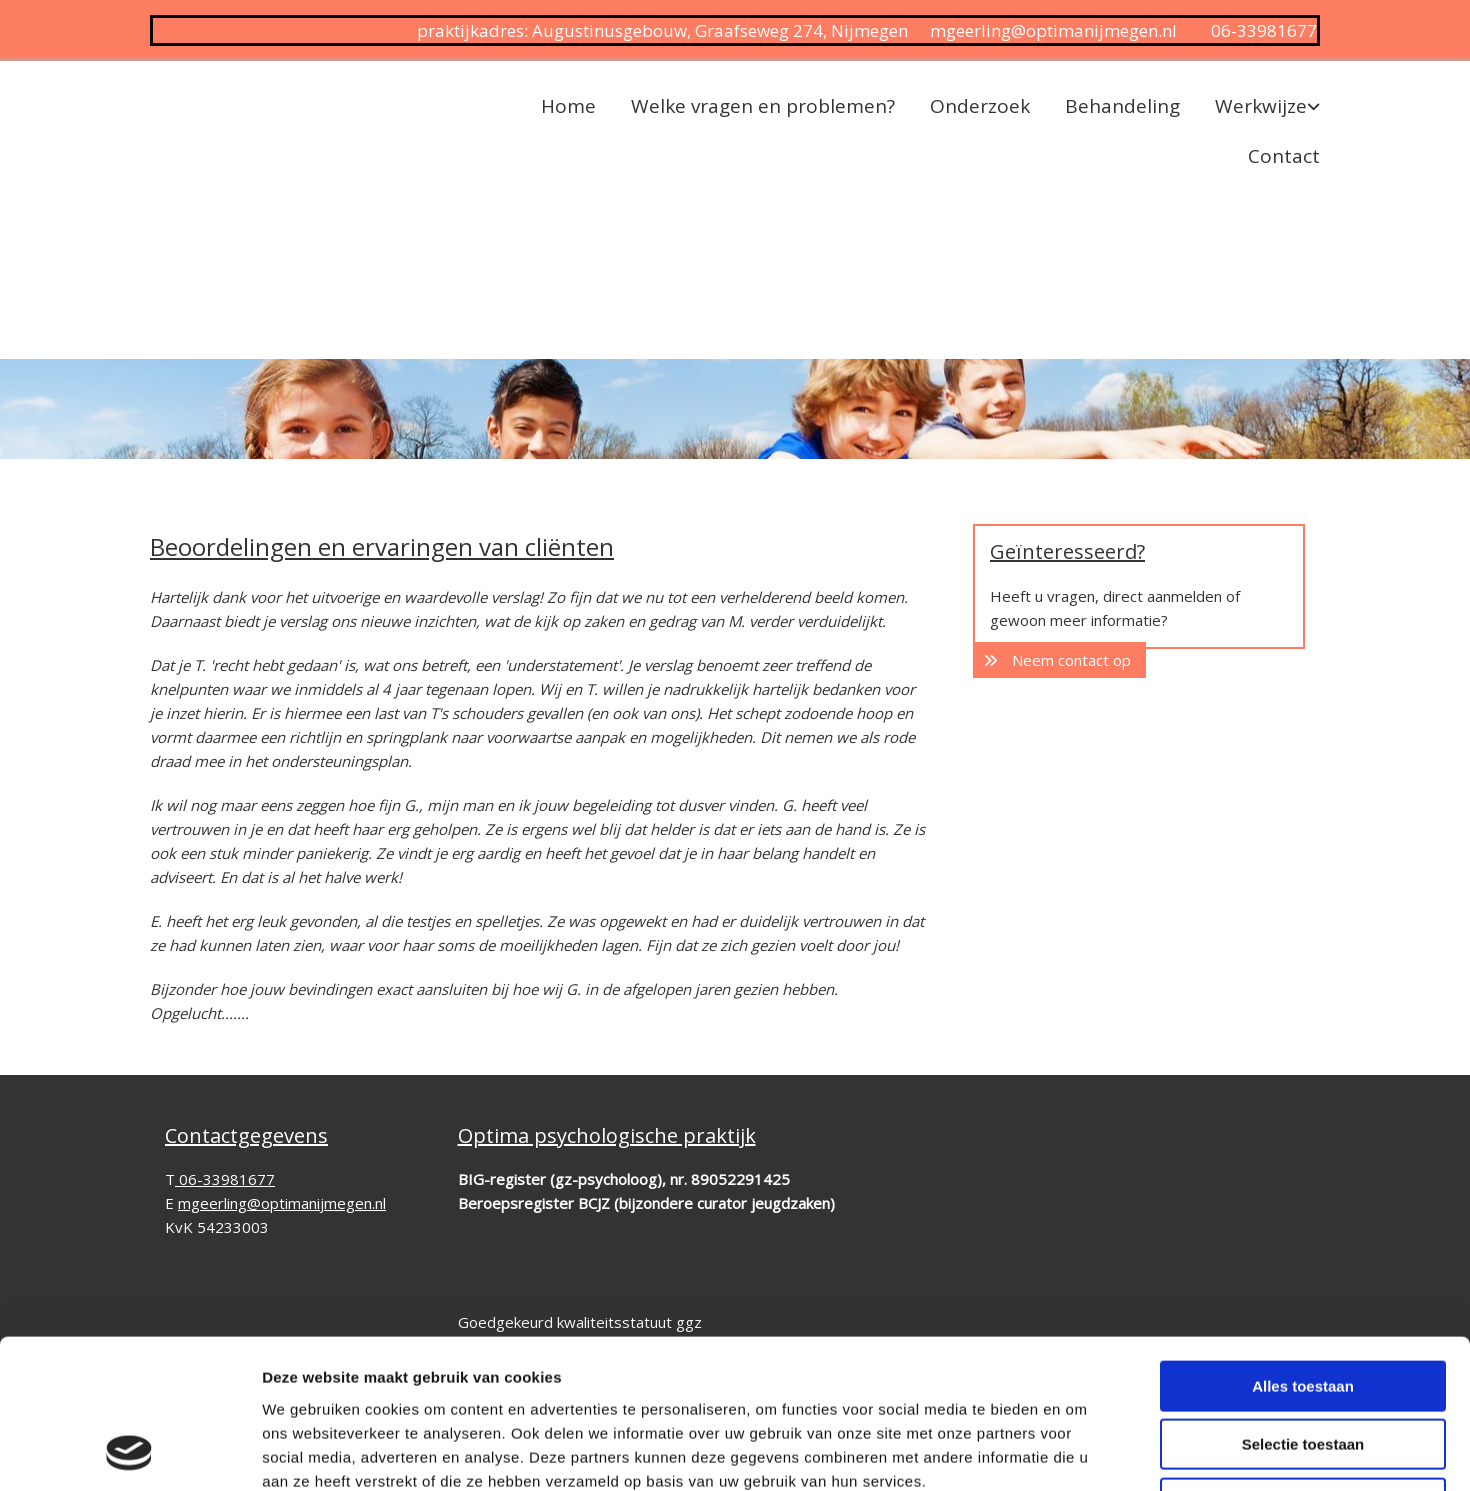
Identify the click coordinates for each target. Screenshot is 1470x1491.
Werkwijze (1261, 106)
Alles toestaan (1303, 1246)
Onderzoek (980, 106)
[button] (1059, 660)
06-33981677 (1264, 30)
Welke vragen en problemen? (763, 106)
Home (568, 106)
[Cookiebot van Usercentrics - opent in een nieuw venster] (129, 1452)
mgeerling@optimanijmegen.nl (1053, 30)
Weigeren (1302, 1363)
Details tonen (1080, 1451)
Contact (1284, 156)
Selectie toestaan (1303, 1305)
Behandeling (1122, 106)
